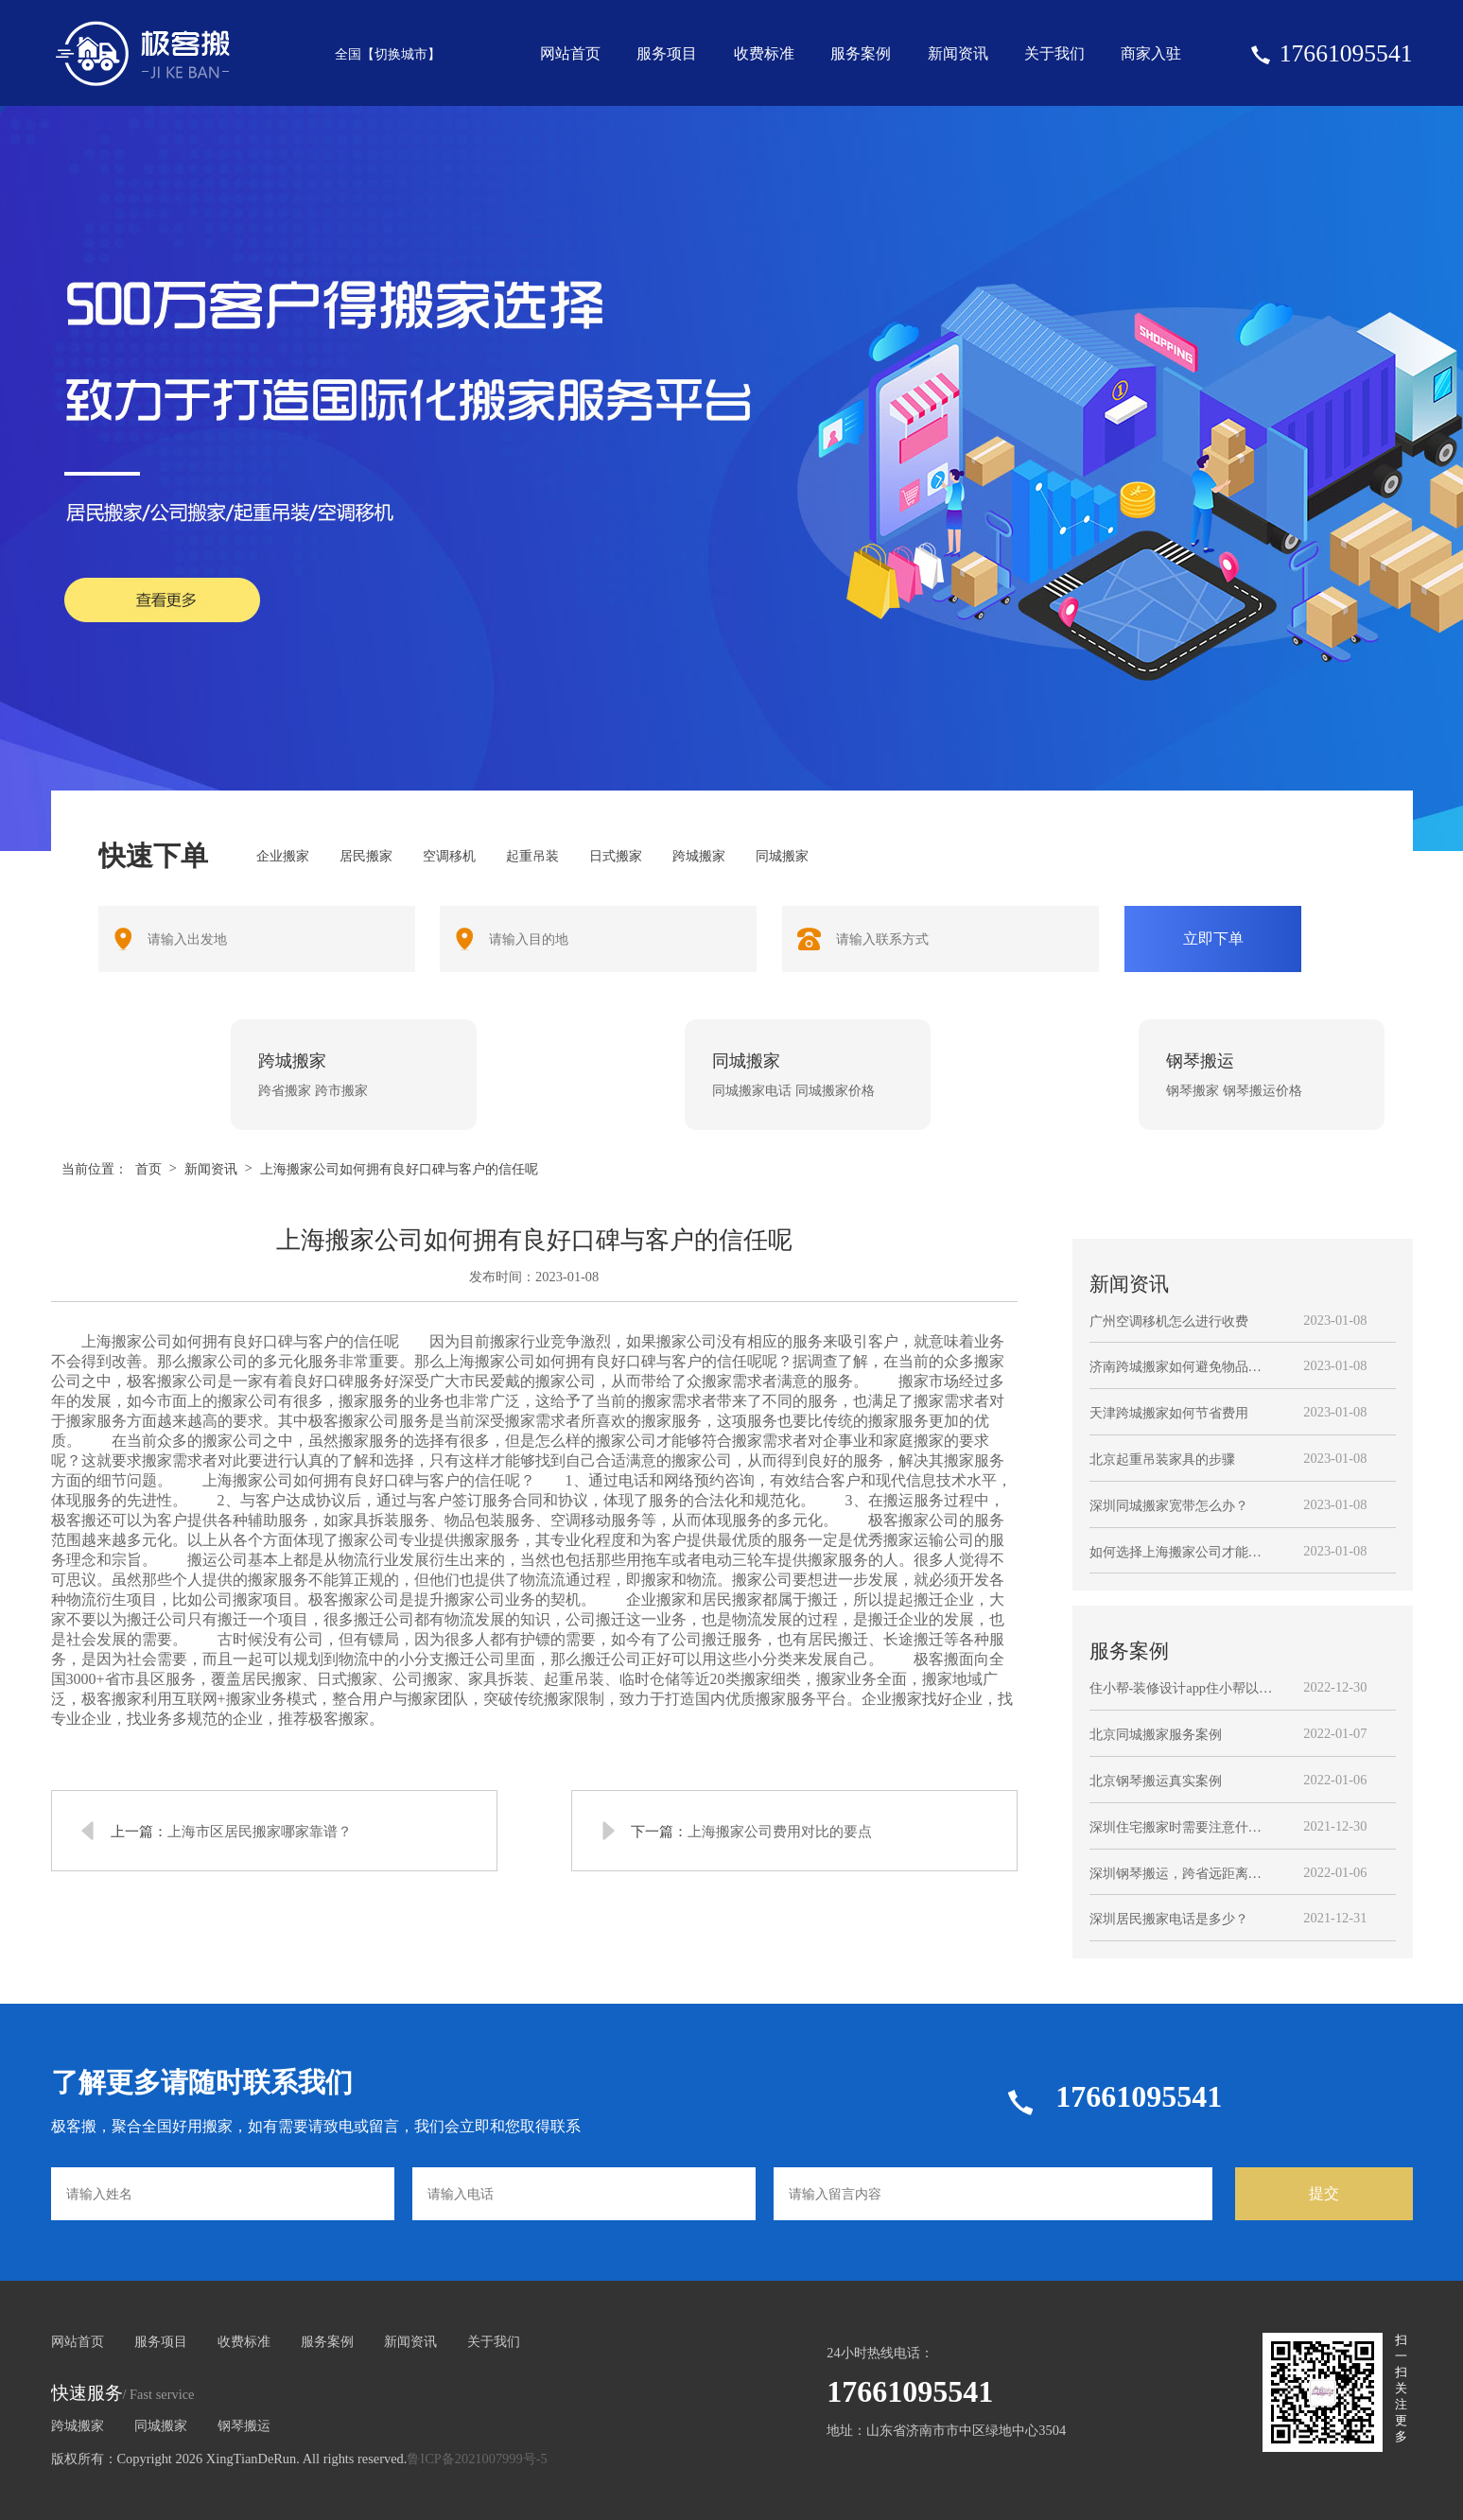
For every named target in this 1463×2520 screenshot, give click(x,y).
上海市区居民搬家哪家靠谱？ (259, 1831)
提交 (1324, 2193)
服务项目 (666, 53)
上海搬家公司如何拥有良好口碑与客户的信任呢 (399, 1168)
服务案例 (860, 53)
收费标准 (764, 53)
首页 (148, 1168)
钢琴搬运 (244, 2425)
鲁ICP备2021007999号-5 (477, 2458)
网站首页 (570, 53)
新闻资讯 (958, 53)
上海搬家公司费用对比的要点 (780, 1831)
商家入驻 (1151, 53)
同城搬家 (160, 2425)
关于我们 (1054, 53)
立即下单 (1213, 938)
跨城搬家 (77, 2425)
